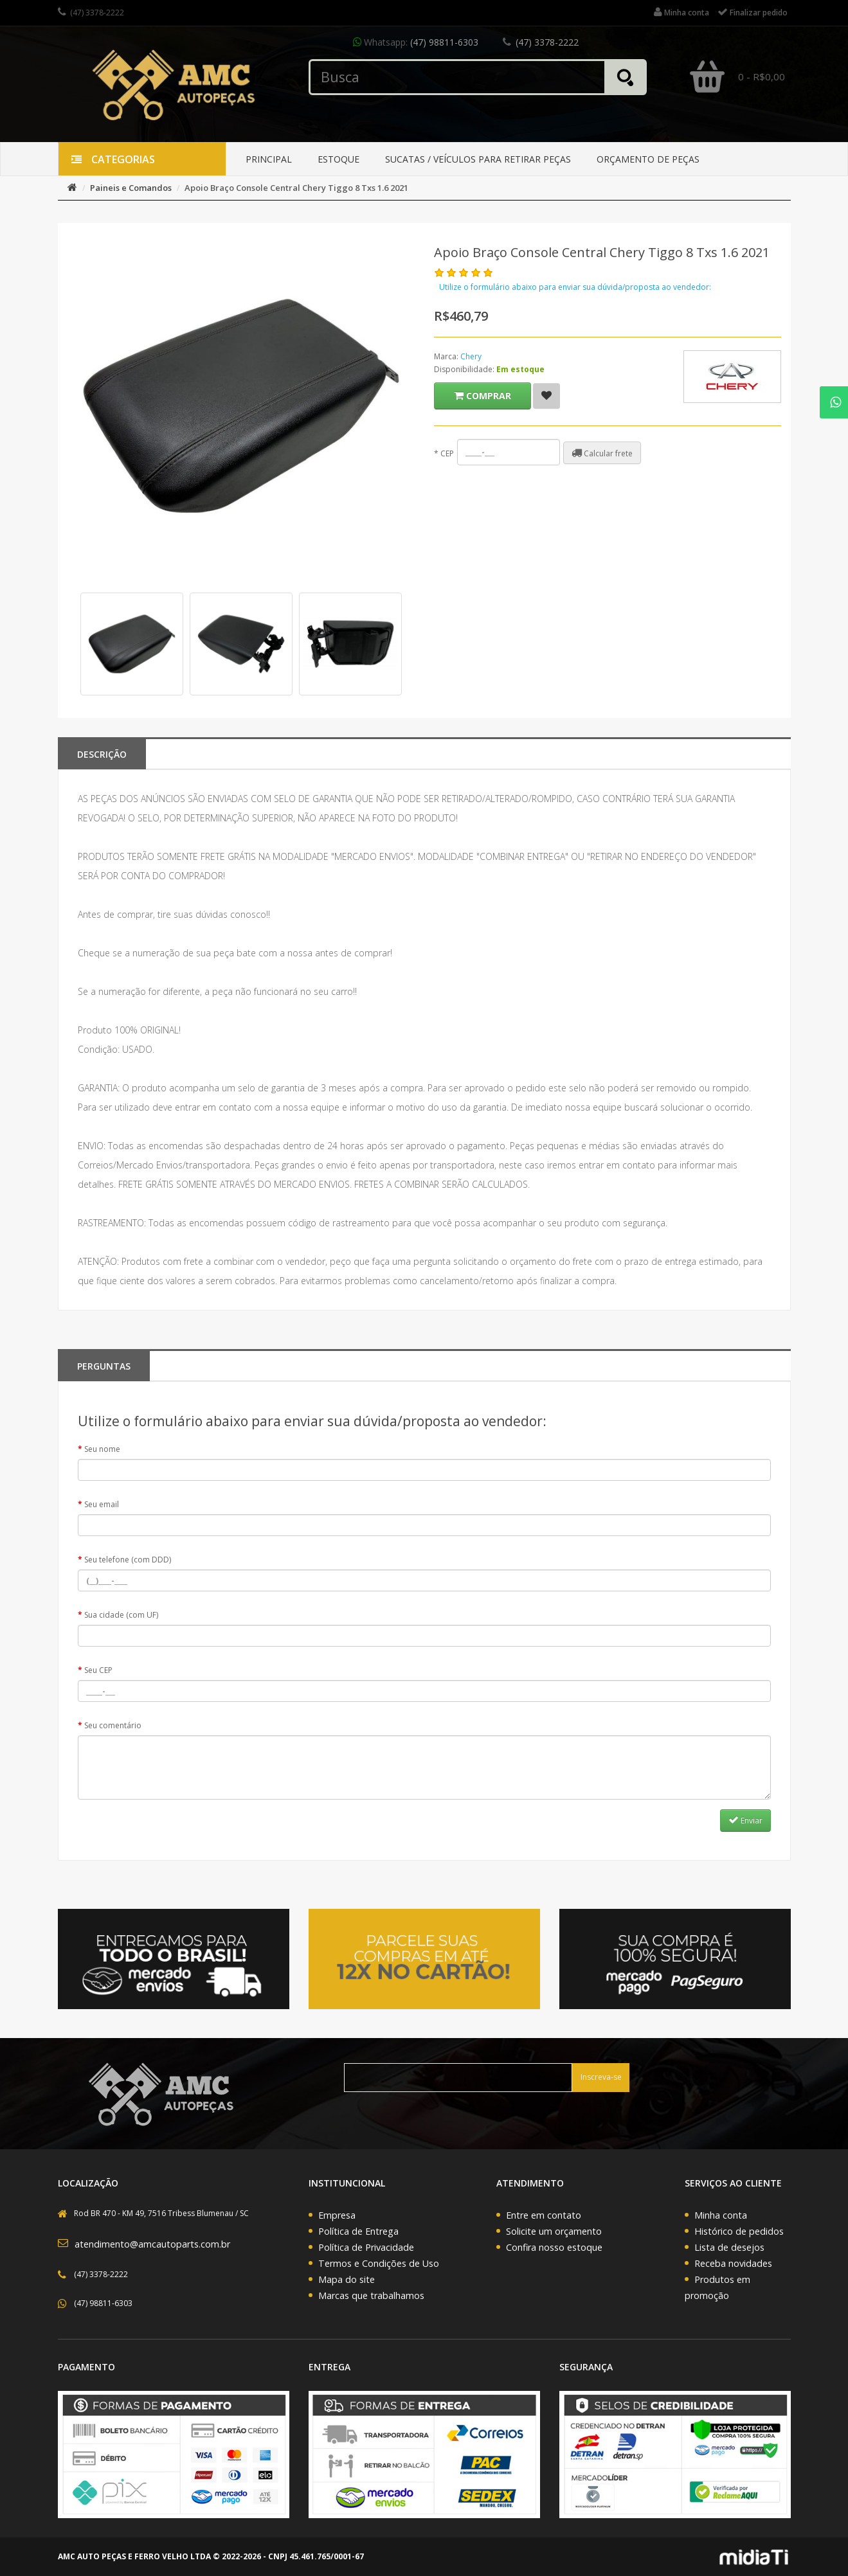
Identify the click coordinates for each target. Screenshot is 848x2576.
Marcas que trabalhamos (371, 2295)
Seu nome (102, 1449)
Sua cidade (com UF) (121, 1614)
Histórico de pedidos (739, 2231)
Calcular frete (602, 453)
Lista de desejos (729, 2247)
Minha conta (720, 2215)
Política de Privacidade (366, 2247)
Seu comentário (112, 1725)
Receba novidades (733, 2263)
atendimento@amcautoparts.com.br (152, 2244)
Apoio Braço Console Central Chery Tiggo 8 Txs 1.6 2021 (296, 187)
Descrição (102, 754)
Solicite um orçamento (554, 2231)
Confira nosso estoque (554, 2247)
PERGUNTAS (104, 1366)
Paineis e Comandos (131, 187)
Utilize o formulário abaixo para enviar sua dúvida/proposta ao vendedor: (575, 287)
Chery (471, 356)
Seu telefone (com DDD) (127, 1559)
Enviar (745, 1820)
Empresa (337, 2215)
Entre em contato (543, 2215)
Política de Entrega (358, 2231)
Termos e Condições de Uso (378, 2263)
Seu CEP (98, 1670)
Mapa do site (346, 2279)
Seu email (101, 1504)
